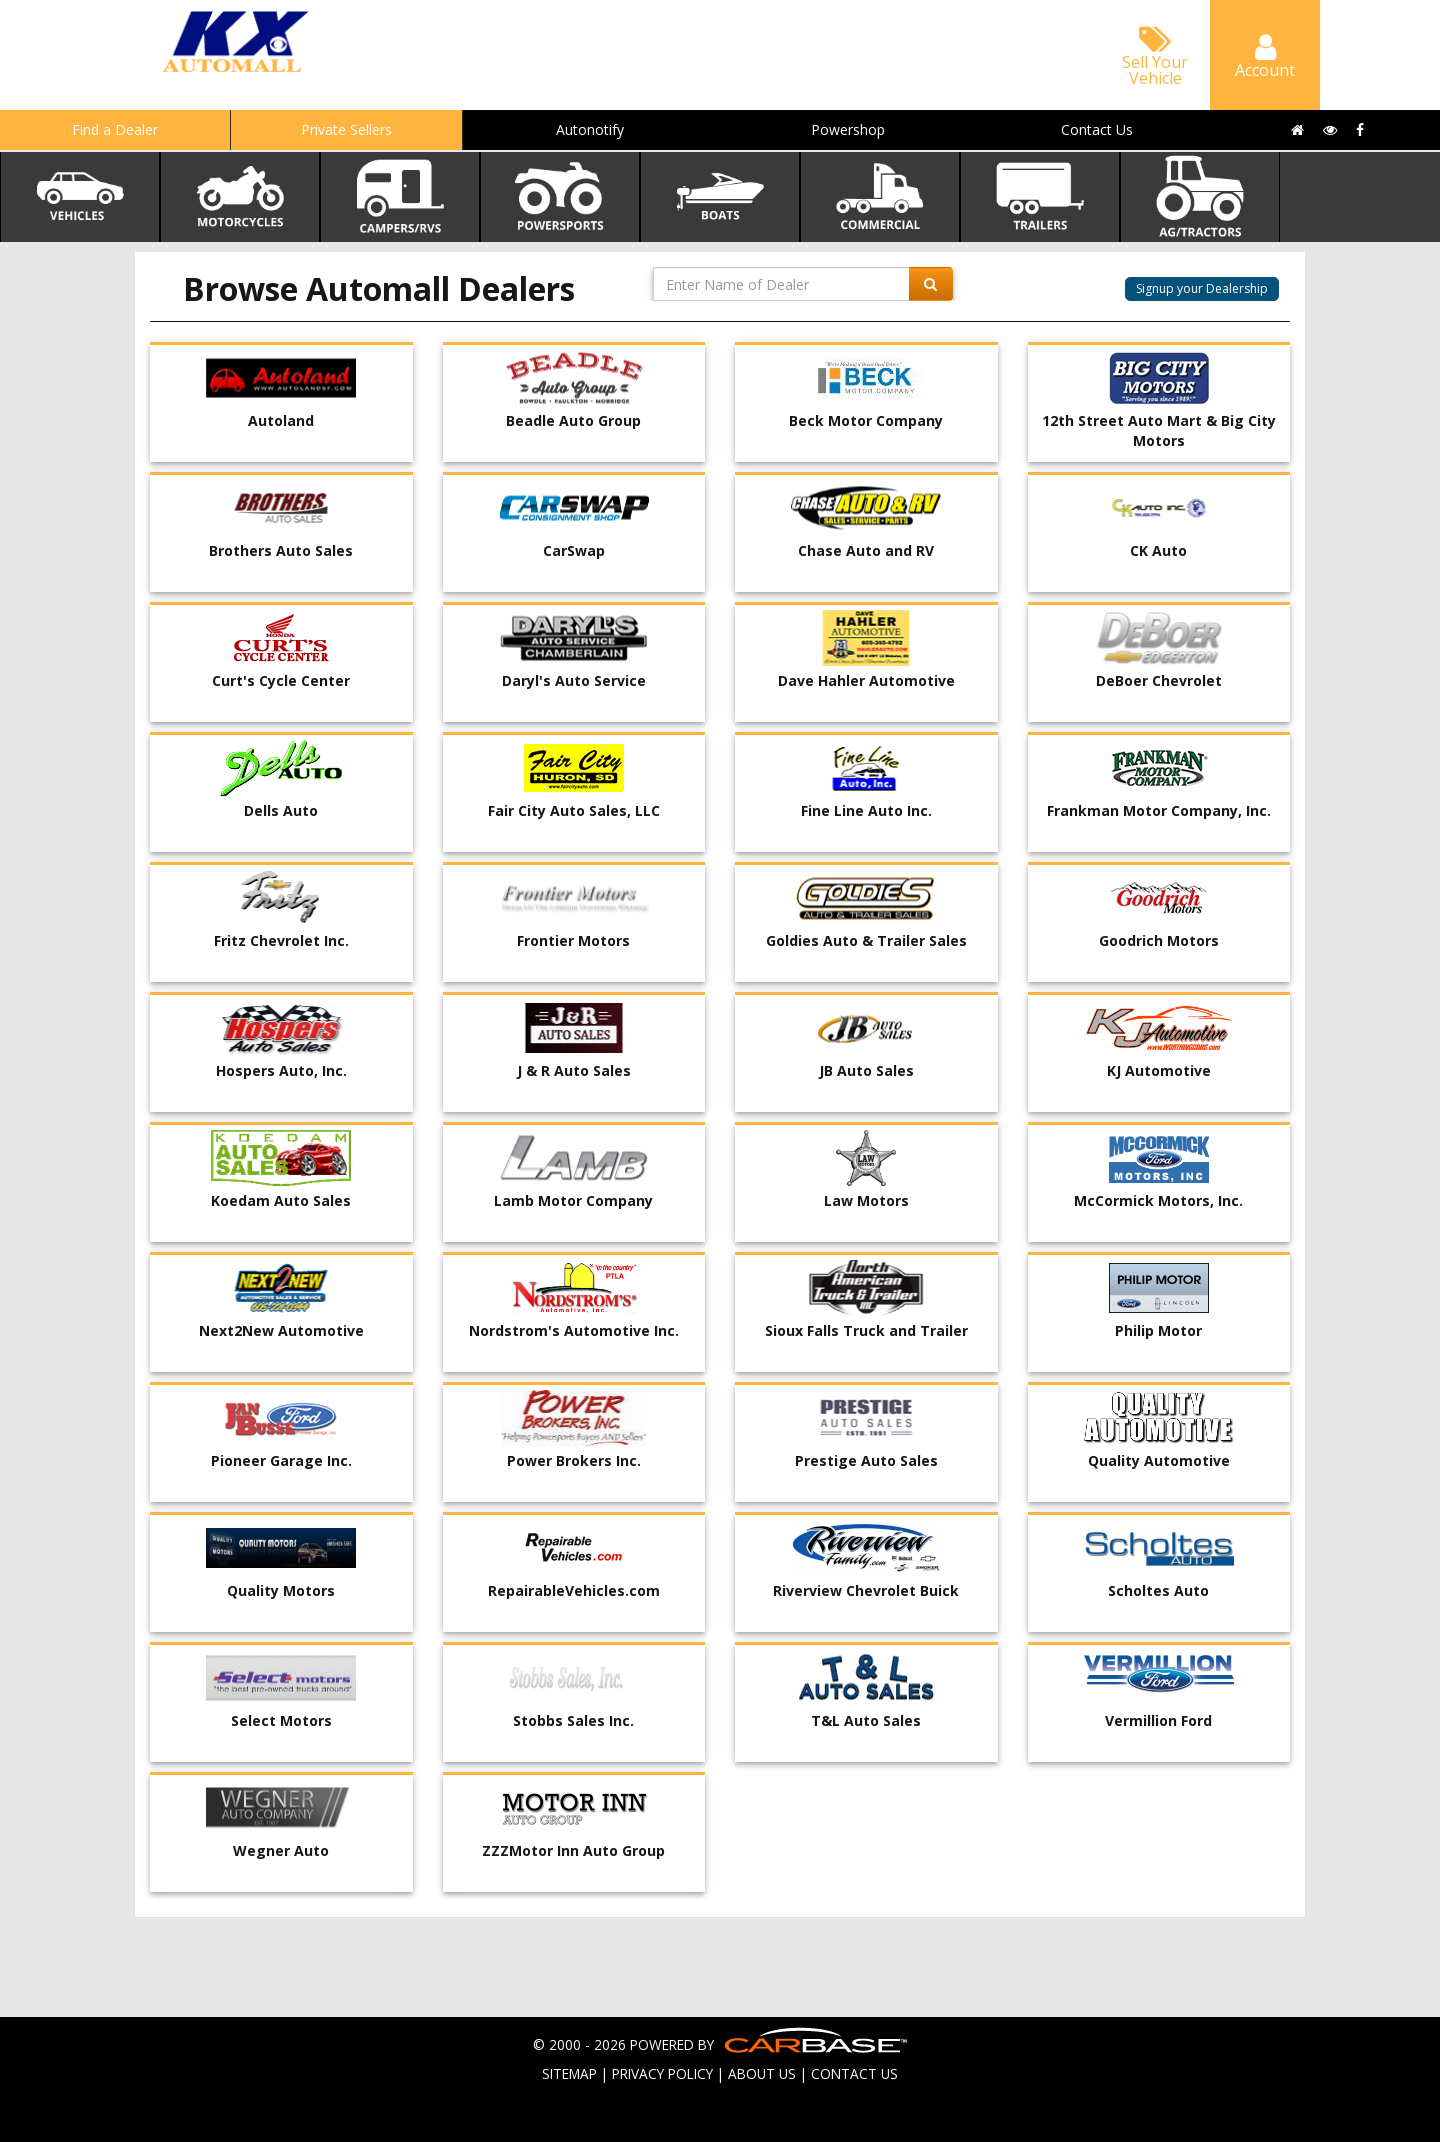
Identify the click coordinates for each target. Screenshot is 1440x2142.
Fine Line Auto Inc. (866, 810)
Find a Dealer (115, 129)
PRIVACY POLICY (662, 2073)
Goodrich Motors (1159, 940)
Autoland (281, 420)
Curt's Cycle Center (281, 680)
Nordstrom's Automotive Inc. (574, 1330)
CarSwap (574, 550)
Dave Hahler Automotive (866, 680)
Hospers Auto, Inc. (281, 1070)
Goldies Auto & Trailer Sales (866, 940)
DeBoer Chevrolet (1159, 680)
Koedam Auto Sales (281, 1200)
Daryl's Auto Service (574, 680)
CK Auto (1158, 550)
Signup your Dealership (1202, 288)
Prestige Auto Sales (866, 1460)
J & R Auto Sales (574, 1070)
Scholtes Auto (1158, 1590)
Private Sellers (346, 129)
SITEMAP (569, 2073)
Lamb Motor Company (573, 1200)
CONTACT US (854, 2073)
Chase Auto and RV (866, 550)
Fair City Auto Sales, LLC (574, 810)
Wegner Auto (281, 1850)
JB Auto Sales (866, 1070)
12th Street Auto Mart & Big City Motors (1159, 430)
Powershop (848, 129)
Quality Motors (281, 1590)
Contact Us (1097, 129)
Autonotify (590, 129)
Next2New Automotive (281, 1330)
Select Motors (281, 1720)
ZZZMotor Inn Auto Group (573, 1850)
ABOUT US (762, 2073)
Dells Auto (281, 810)
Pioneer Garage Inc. (281, 1460)
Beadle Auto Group (573, 420)
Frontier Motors (573, 940)
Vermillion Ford (1158, 1720)
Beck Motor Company (866, 420)
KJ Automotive (1159, 1070)
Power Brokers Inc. (574, 1460)
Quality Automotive (1159, 1460)
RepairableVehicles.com (574, 1590)
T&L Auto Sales (866, 1720)
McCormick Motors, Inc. (1158, 1200)
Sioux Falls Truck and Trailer (866, 1330)
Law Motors (866, 1200)
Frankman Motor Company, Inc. (1159, 810)
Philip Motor (1158, 1330)
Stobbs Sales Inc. (573, 1720)
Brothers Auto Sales (281, 550)
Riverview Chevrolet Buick (866, 1590)
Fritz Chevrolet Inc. (281, 940)
